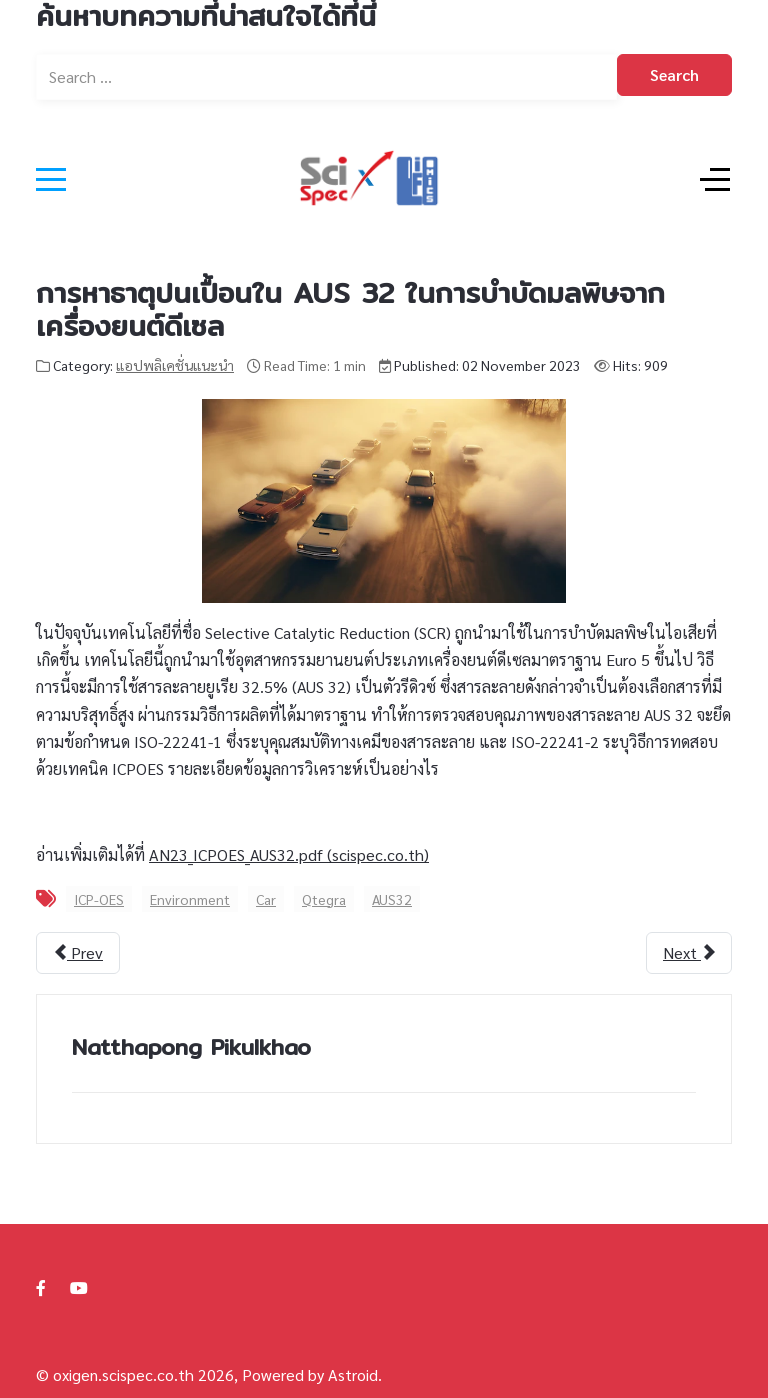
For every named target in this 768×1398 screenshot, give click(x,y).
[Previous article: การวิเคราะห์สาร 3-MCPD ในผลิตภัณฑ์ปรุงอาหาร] (78, 953)
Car (266, 899)
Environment (190, 899)
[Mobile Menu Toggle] (51, 179)
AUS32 (392, 899)
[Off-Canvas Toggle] (715, 179)
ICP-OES (99, 899)
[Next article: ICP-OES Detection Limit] (689, 953)
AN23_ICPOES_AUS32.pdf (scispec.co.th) (289, 854)
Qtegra (324, 899)
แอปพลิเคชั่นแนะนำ (175, 365)
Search (674, 74)
